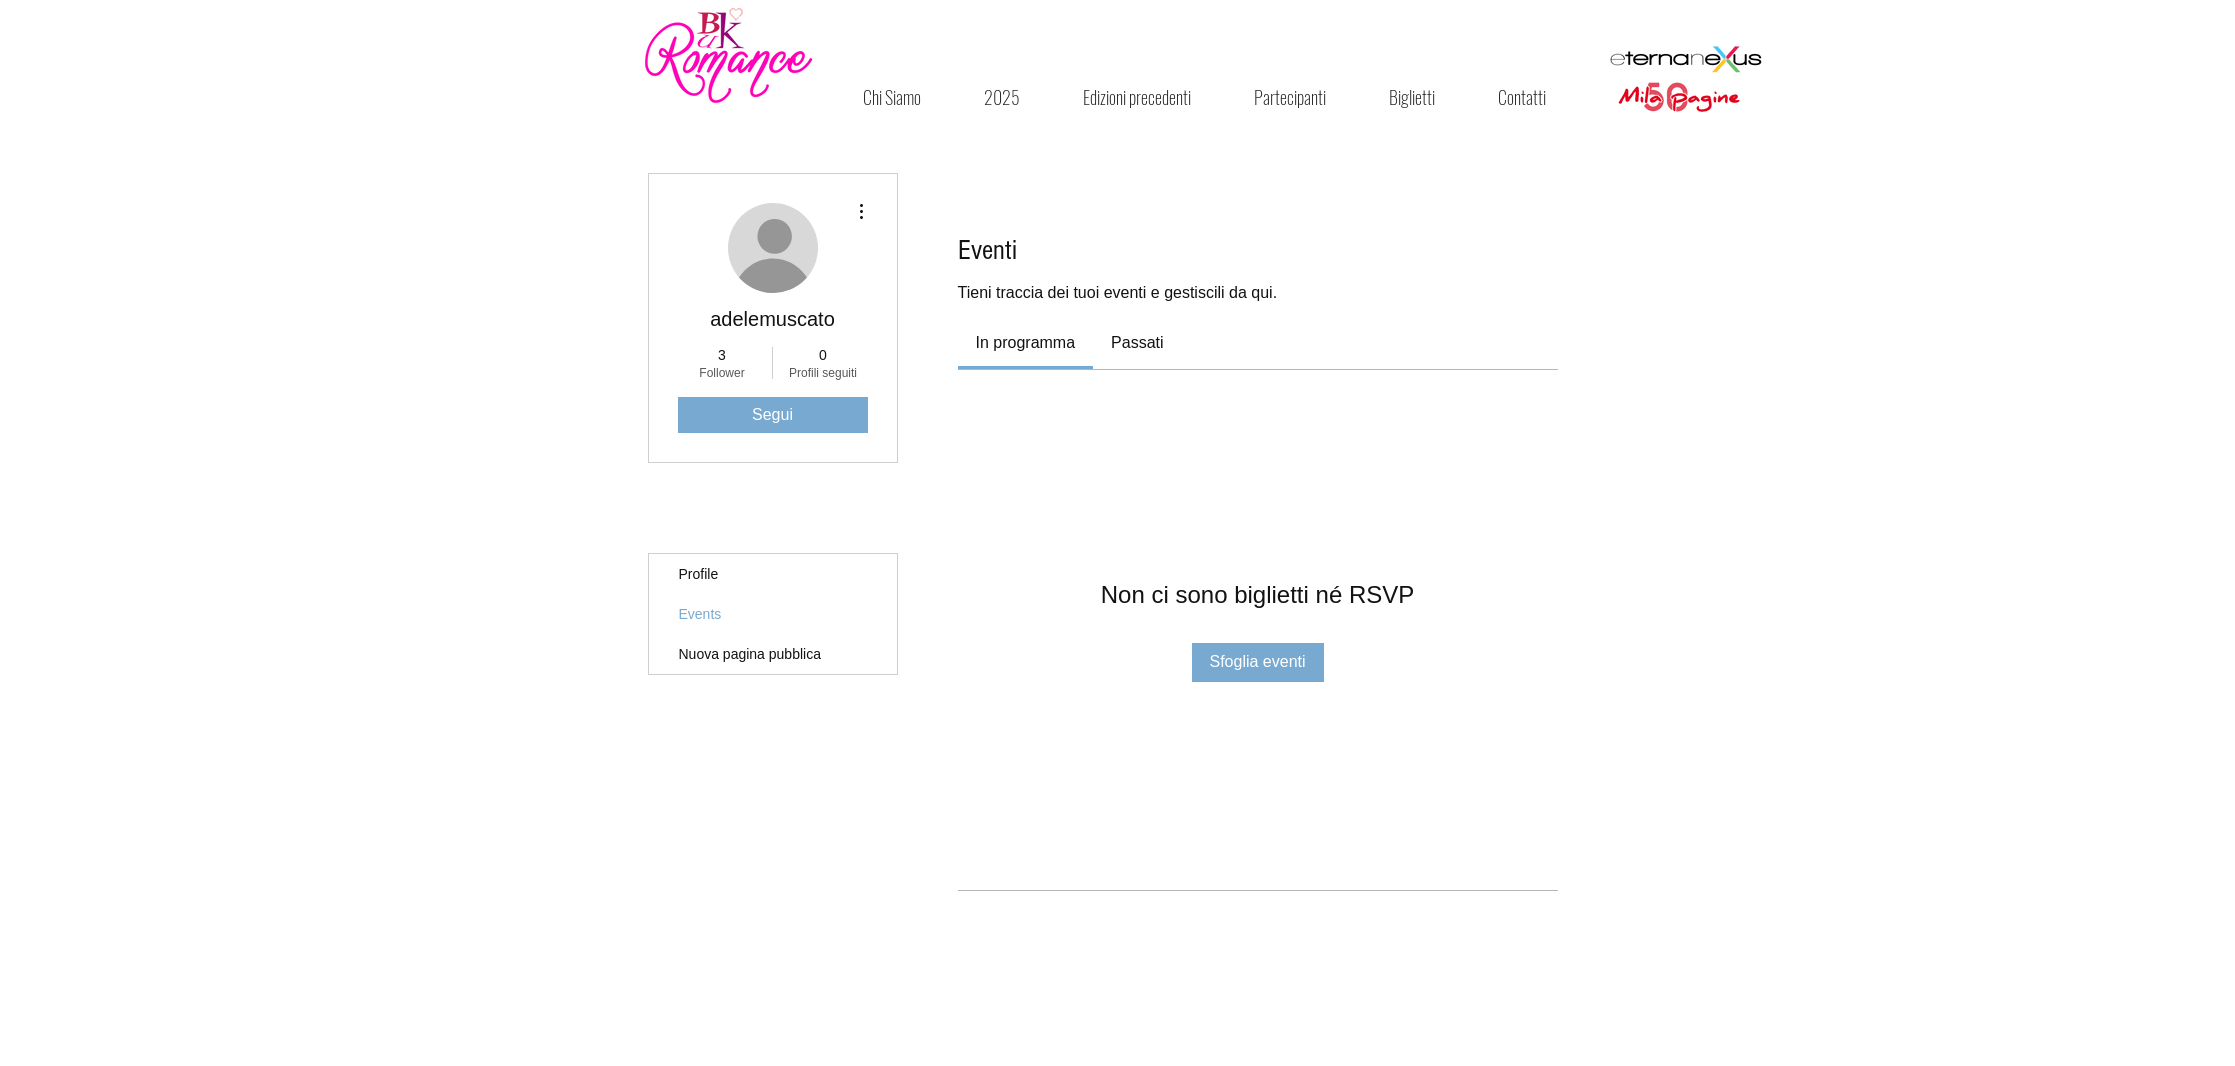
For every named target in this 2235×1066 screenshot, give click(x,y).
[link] (1026, 342)
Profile (699, 574)
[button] (1137, 97)
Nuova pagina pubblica (750, 654)
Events (700, 614)
